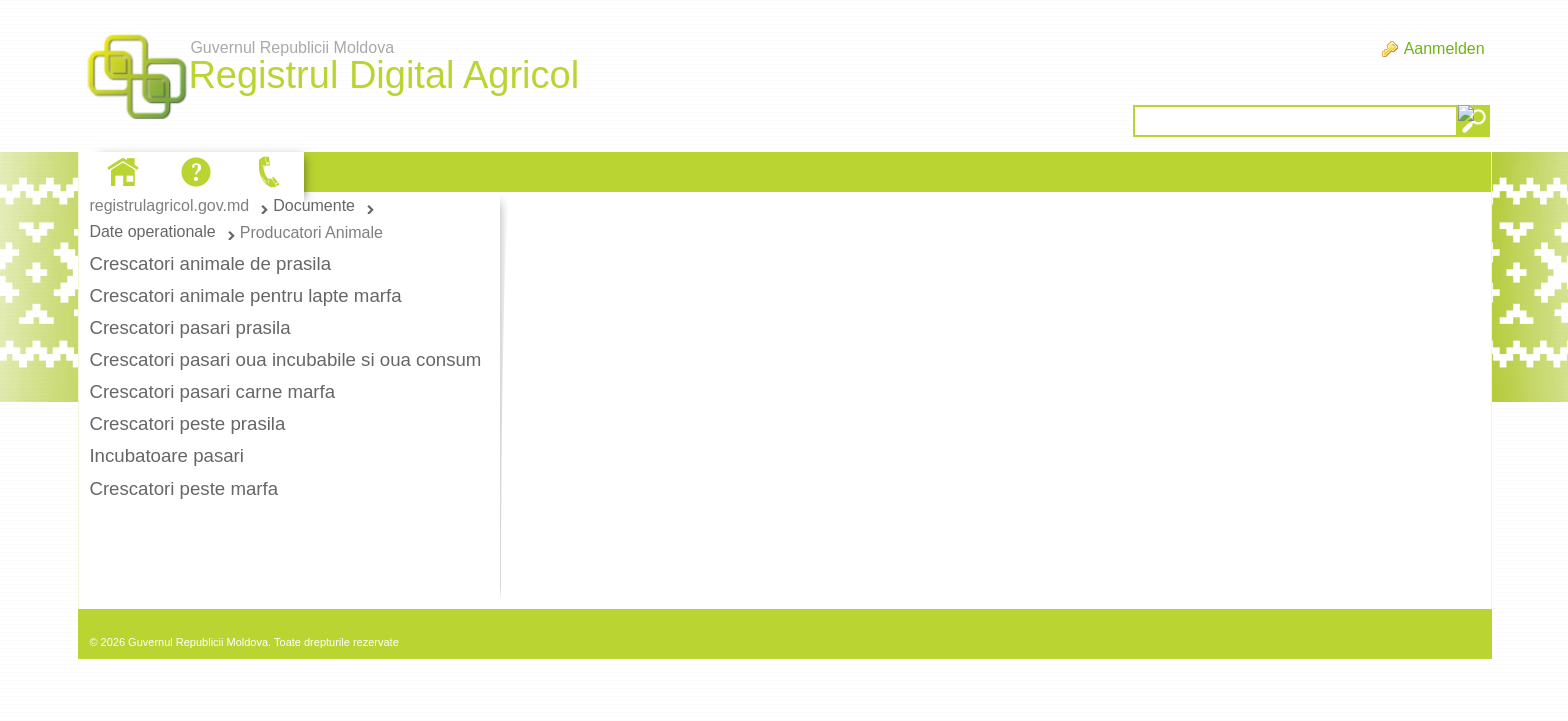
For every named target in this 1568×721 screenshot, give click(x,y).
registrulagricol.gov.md (169, 205)
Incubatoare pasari (166, 455)
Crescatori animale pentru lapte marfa (245, 295)
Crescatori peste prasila (187, 423)
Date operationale (152, 231)
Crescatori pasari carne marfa (212, 391)
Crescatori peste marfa (183, 488)
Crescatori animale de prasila (210, 263)
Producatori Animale (311, 232)
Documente (314, 205)
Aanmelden (1444, 48)
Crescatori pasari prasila (189, 327)
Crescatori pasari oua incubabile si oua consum (285, 359)
